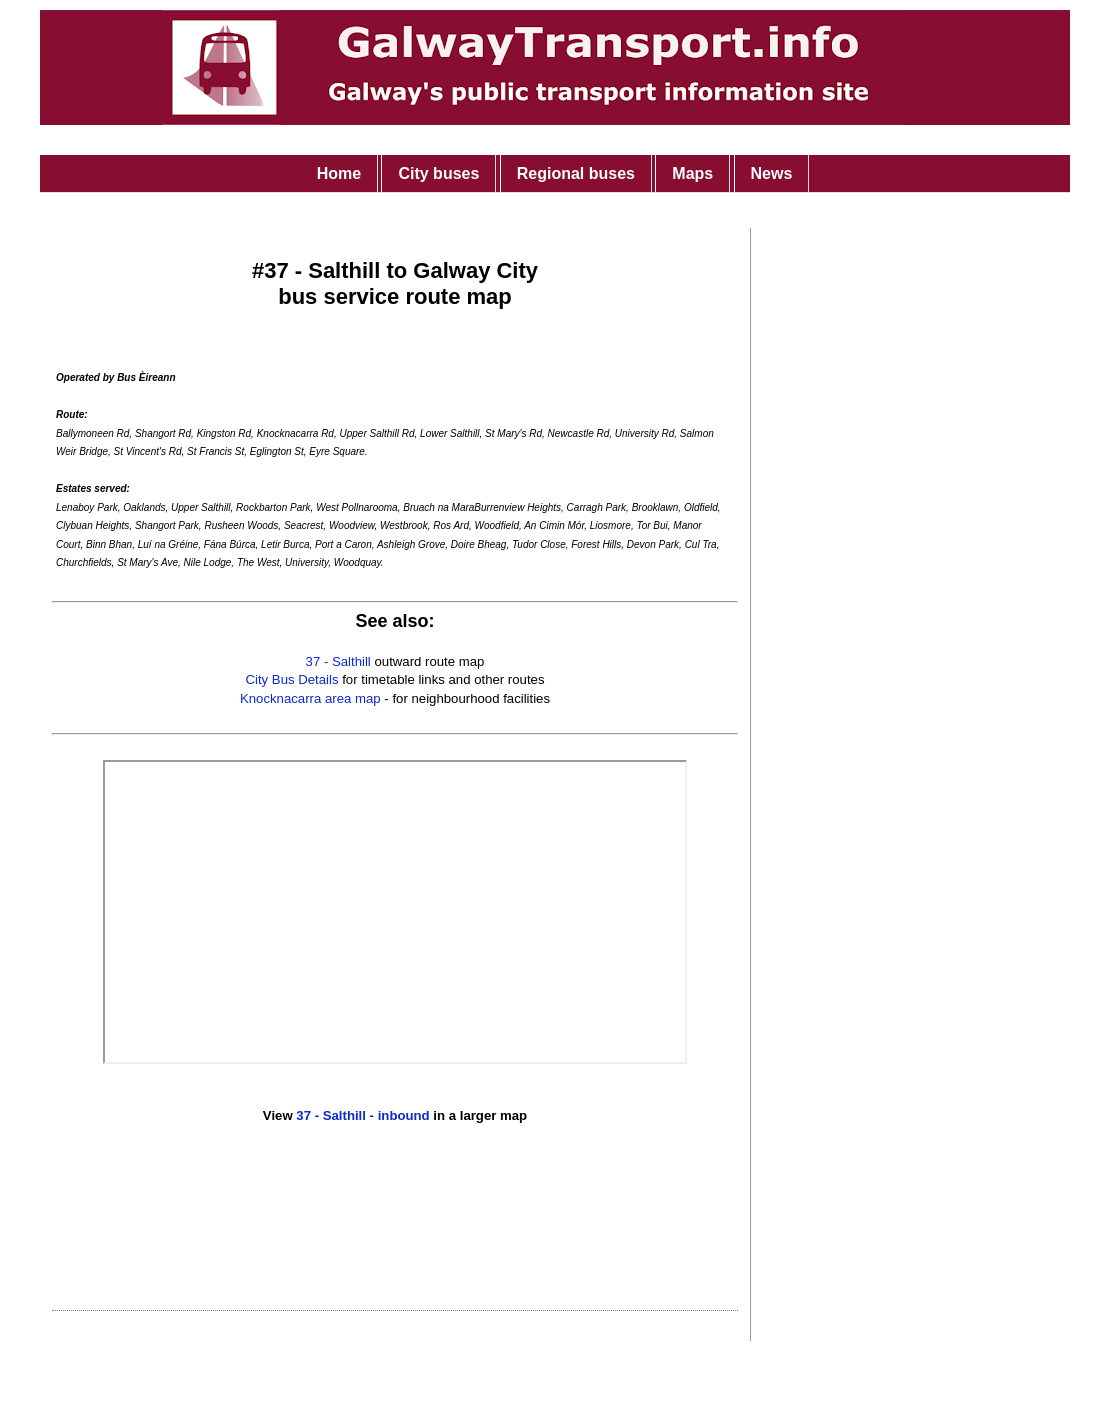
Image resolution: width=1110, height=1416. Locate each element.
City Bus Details (291, 679)
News (772, 173)
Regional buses (576, 173)
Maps (692, 173)
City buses (438, 173)
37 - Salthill (338, 661)
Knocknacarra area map (310, 698)
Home (339, 173)
